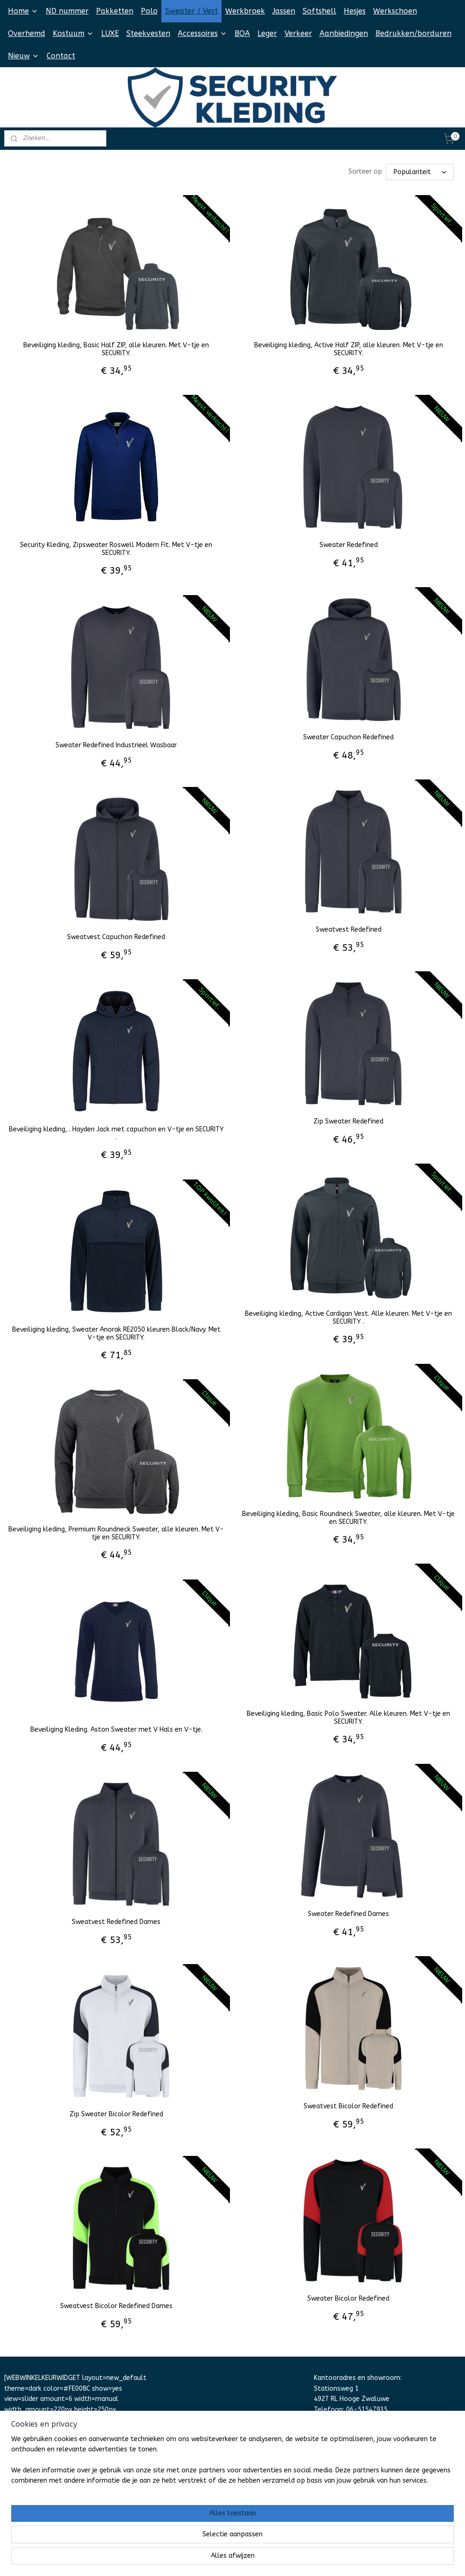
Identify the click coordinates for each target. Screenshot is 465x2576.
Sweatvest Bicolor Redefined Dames (116, 2305)
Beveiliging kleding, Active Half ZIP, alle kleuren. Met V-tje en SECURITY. (348, 349)
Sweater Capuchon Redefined (348, 737)
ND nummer (67, 11)
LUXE (110, 33)
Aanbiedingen (343, 33)
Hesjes (355, 11)
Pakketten (114, 11)
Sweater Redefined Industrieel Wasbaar (116, 745)
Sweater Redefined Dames (348, 1913)
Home (23, 11)
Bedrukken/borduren (413, 33)
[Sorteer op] (419, 172)
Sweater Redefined (348, 544)
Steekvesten (148, 33)
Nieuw (23, 55)
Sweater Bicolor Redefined (348, 2298)
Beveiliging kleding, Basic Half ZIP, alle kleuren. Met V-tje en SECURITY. (116, 349)
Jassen (283, 11)
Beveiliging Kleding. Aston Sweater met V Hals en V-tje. (116, 1729)
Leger (267, 33)
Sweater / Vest (191, 11)
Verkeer (298, 33)
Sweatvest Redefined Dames (116, 1921)
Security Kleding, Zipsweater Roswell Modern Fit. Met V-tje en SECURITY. (116, 548)
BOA (242, 33)
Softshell (319, 11)
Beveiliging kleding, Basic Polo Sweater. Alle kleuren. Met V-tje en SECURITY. (348, 1717)
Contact (61, 55)
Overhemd (26, 33)
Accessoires (202, 33)
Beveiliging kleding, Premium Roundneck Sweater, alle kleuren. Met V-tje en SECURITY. (116, 1533)
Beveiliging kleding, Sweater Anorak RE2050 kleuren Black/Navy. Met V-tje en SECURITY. (116, 1333)
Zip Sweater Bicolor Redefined (116, 2114)
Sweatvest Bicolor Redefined (348, 2106)
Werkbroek (245, 11)
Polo (149, 11)
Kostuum (73, 33)
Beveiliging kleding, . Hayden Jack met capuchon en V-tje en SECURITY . (116, 1133)
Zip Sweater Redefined (348, 1121)
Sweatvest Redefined (349, 929)
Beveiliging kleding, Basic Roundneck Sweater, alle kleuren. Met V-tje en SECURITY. (348, 1517)
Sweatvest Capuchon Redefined (116, 937)
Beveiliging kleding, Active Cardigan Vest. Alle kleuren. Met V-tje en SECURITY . (348, 1317)
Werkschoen (395, 11)
